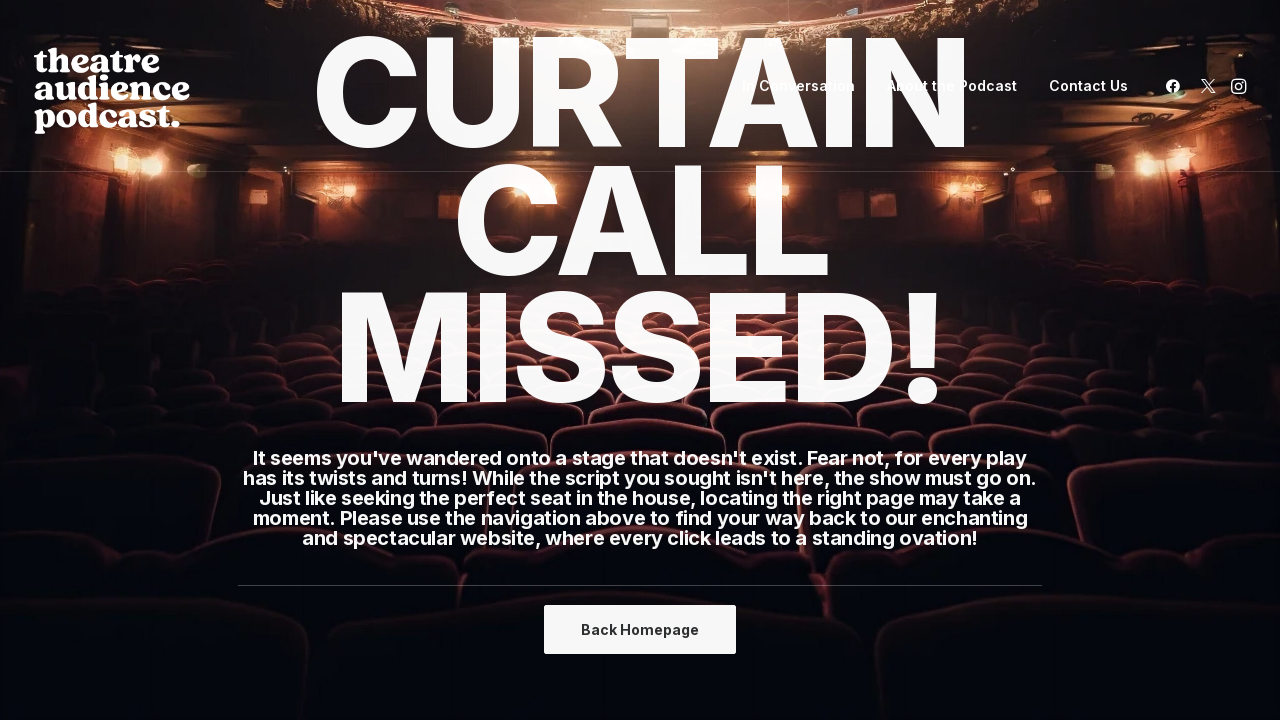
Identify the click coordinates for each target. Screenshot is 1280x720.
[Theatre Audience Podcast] (112, 86)
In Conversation (798, 85)
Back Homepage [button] (640, 629)
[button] (1176, 86)
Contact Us (1088, 85)
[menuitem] (798, 86)
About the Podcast (952, 85)
